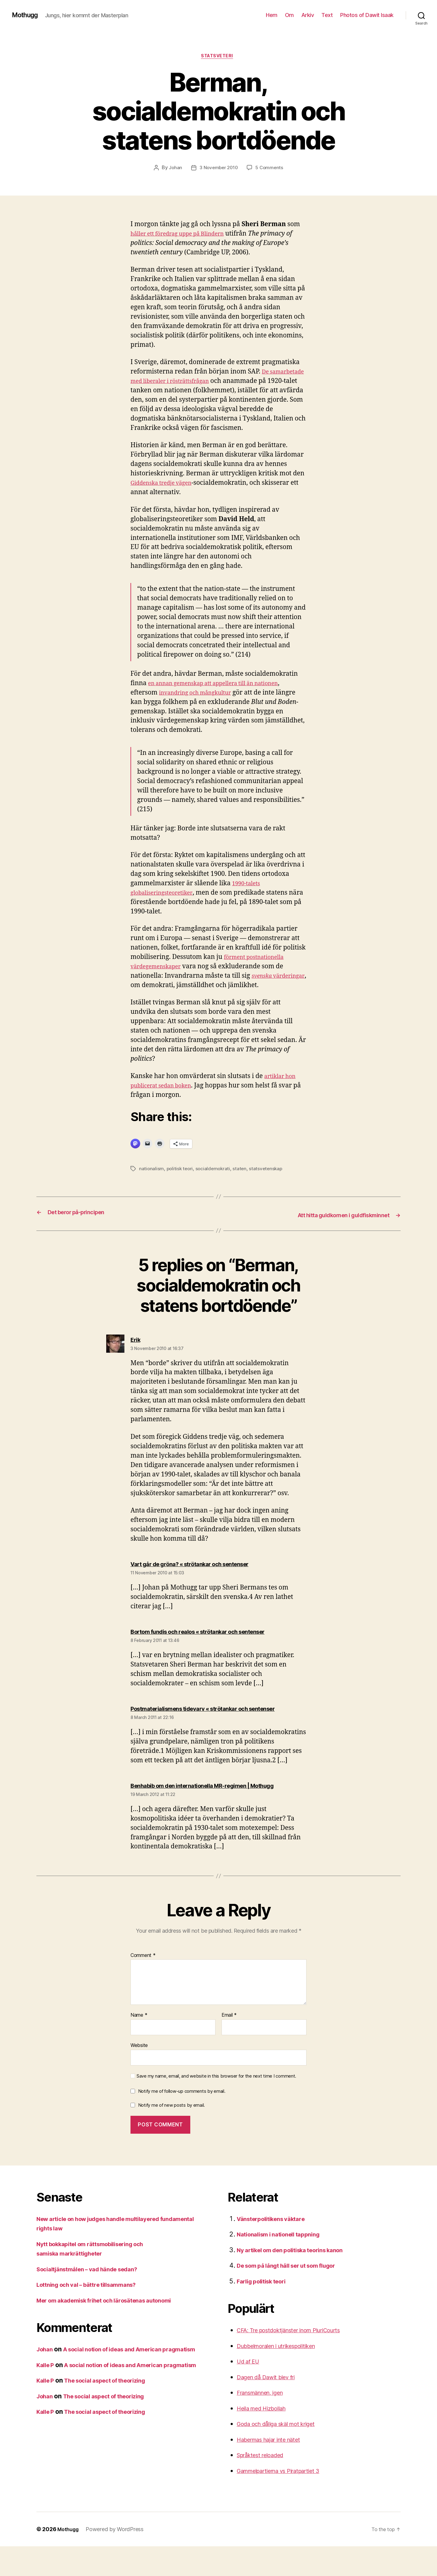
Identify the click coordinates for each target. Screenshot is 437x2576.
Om (289, 15)
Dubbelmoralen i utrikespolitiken (284, 2375)
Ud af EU (250, 2391)
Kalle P (46, 2404)
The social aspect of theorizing (114, 2429)
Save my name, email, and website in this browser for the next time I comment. (216, 2106)
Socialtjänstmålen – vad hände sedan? (94, 2299)
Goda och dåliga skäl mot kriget (283, 2453)
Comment (143, 1985)
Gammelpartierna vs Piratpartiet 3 (286, 2500)
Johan (174, 169)
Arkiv (307, 15)
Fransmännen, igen (265, 2422)
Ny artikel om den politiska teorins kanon (298, 2279)
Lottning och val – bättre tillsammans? (93, 2314)
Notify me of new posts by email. (171, 2135)
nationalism (151, 1180)
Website (139, 2075)
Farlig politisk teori (265, 2311)
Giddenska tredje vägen (166, 494)
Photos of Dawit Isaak (367, 15)
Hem (271, 15)
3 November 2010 (218, 169)
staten (242, 1180)
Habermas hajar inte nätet (275, 2469)
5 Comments (270, 169)
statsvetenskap (269, 1180)
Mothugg (27, 15)
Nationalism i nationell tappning (284, 2264)
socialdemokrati (215, 1180)
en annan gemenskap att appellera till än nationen (224, 694)
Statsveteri (218, 57)
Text (327, 15)
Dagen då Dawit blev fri (271, 2406)
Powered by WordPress (117, 2559)
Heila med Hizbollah (266, 2438)
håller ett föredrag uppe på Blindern (185, 235)
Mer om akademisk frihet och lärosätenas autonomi (114, 2330)
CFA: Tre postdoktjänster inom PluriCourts (298, 2359)
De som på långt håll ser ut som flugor (294, 2295)
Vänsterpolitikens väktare (276, 2248)
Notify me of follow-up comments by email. (181, 2121)
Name (138, 2045)
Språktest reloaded (265, 2484)
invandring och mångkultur (201, 703)
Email (229, 2045)
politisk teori (181, 1180)
